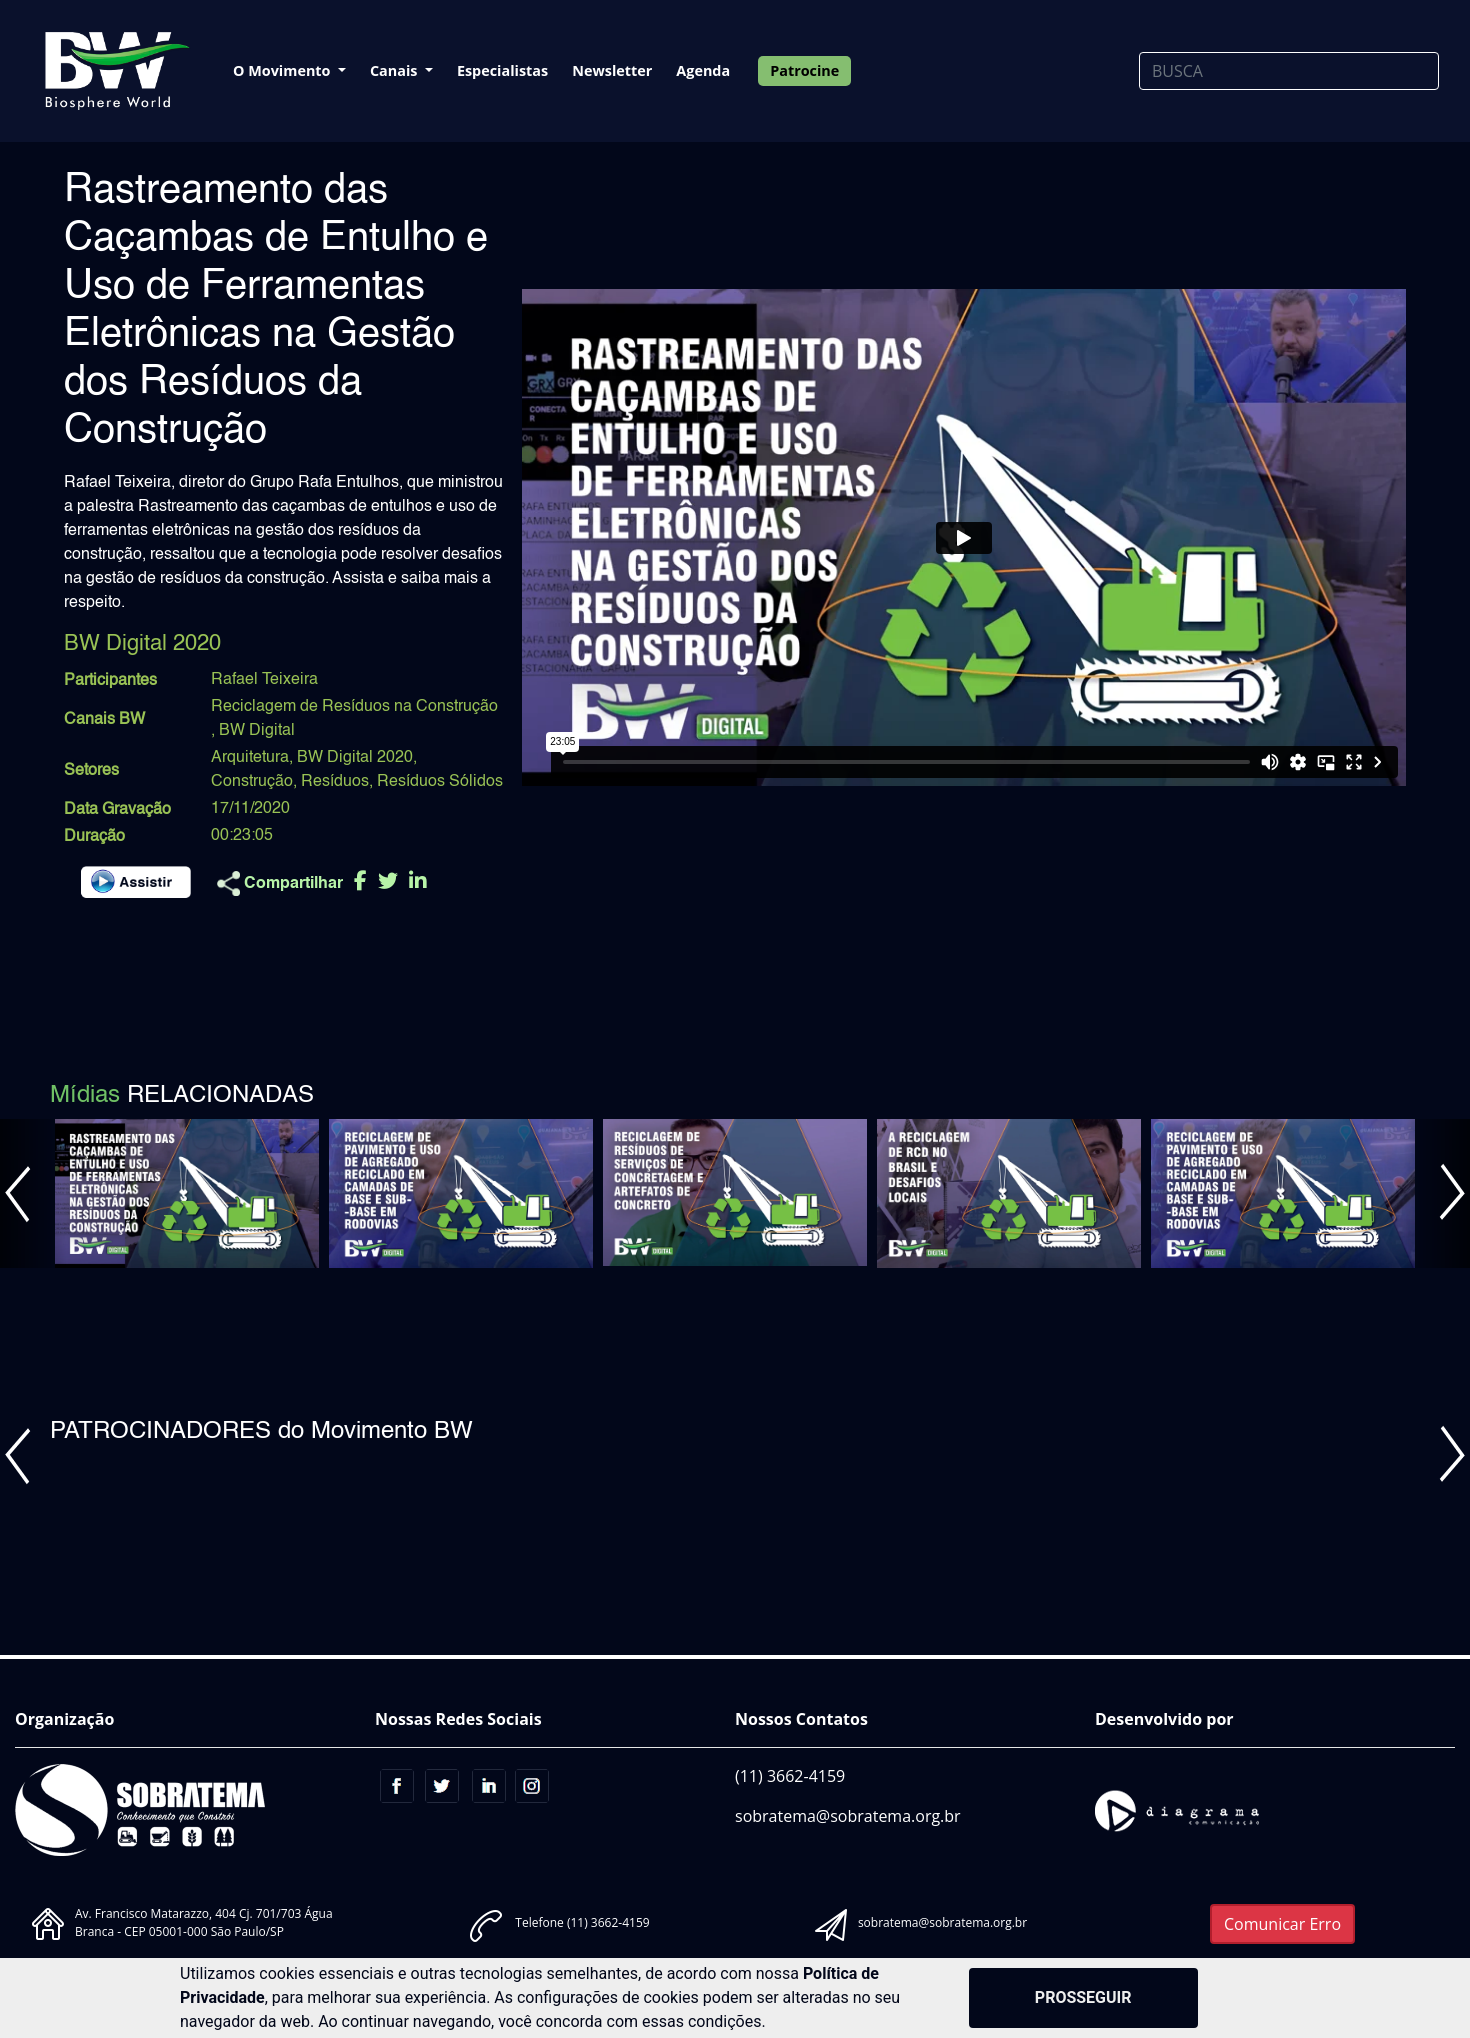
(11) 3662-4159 (790, 1776)
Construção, (254, 782)
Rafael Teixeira (264, 680)
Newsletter (612, 70)
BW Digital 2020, (357, 758)
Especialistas (502, 70)
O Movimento (283, 70)
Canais (395, 70)
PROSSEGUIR (1083, 1997)
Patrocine (804, 70)
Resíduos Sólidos (440, 782)
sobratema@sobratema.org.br (848, 1816)
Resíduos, (337, 782)
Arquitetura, (252, 758)
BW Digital (257, 731)
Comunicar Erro (1282, 1924)
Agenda (703, 70)
